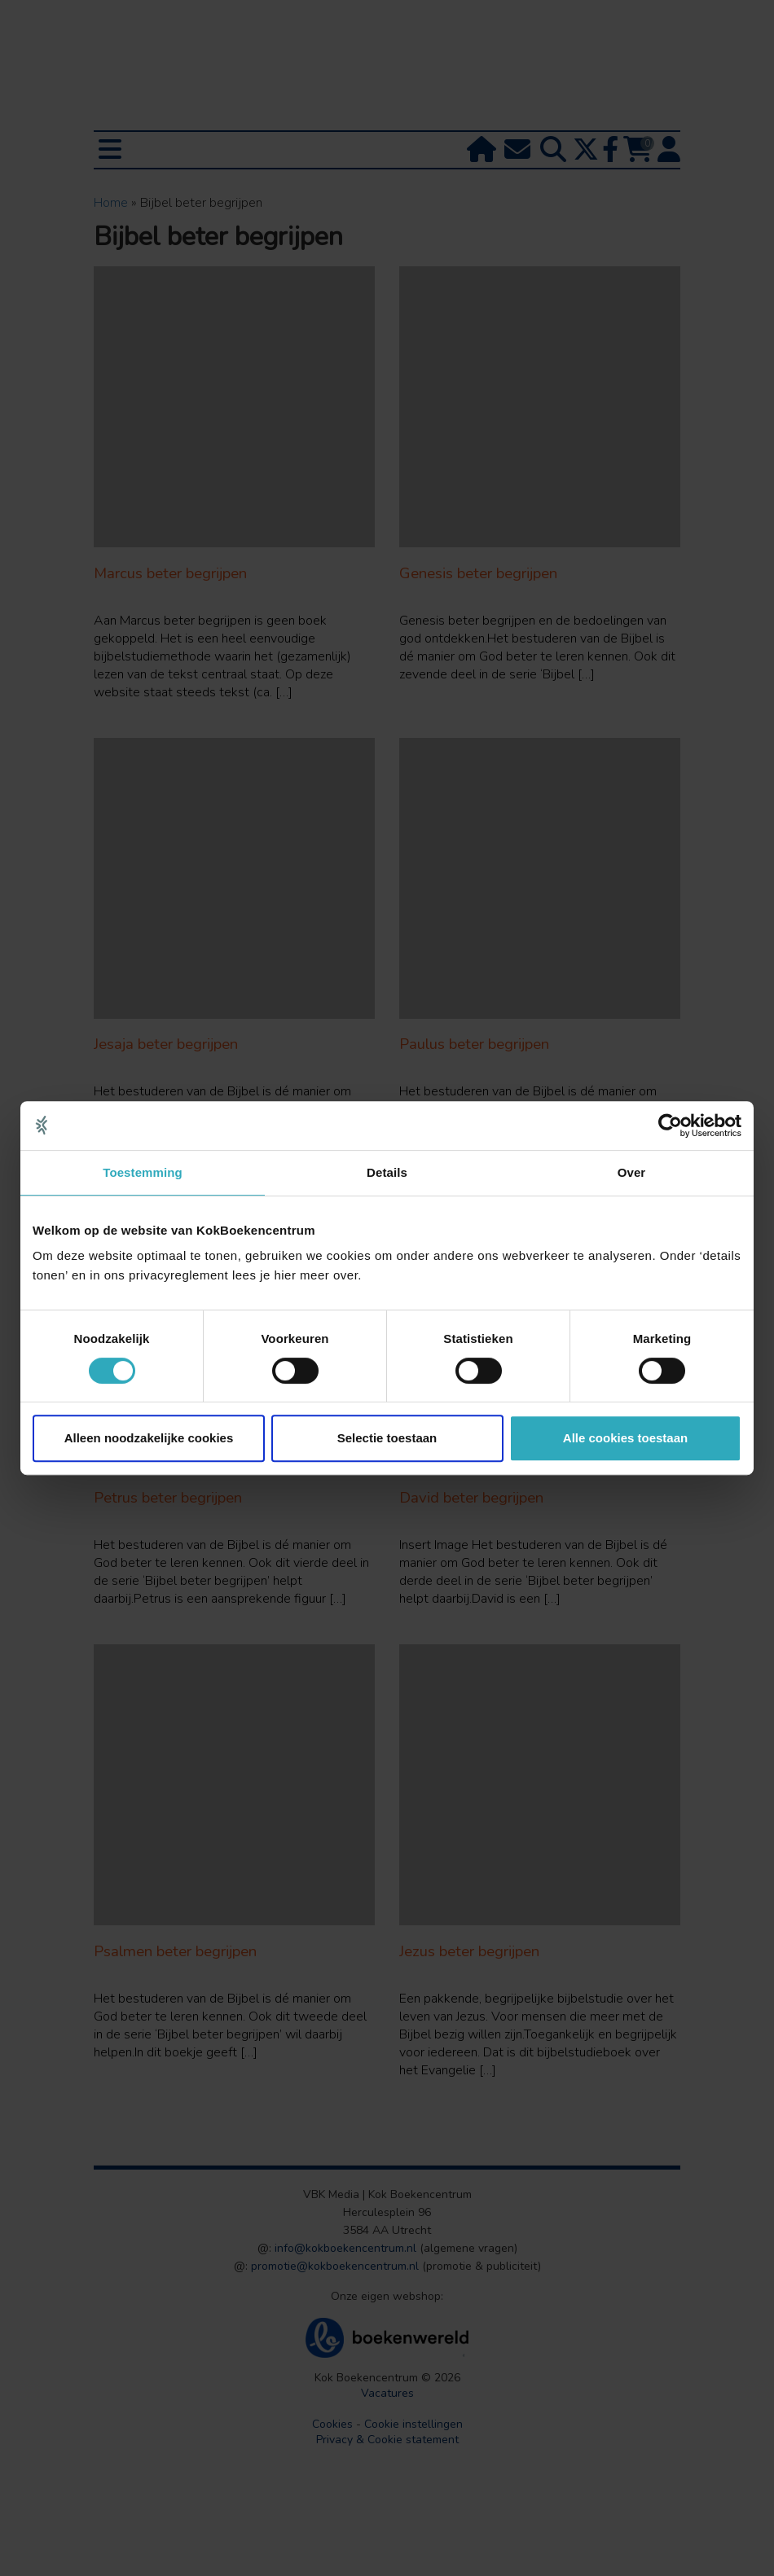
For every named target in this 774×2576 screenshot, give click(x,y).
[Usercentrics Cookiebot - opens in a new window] (670, 1125)
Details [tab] (387, 1172)
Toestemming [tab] (143, 1172)
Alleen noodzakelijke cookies (149, 1438)
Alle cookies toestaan (625, 1438)
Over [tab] (632, 1172)
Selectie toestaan (387, 1438)
